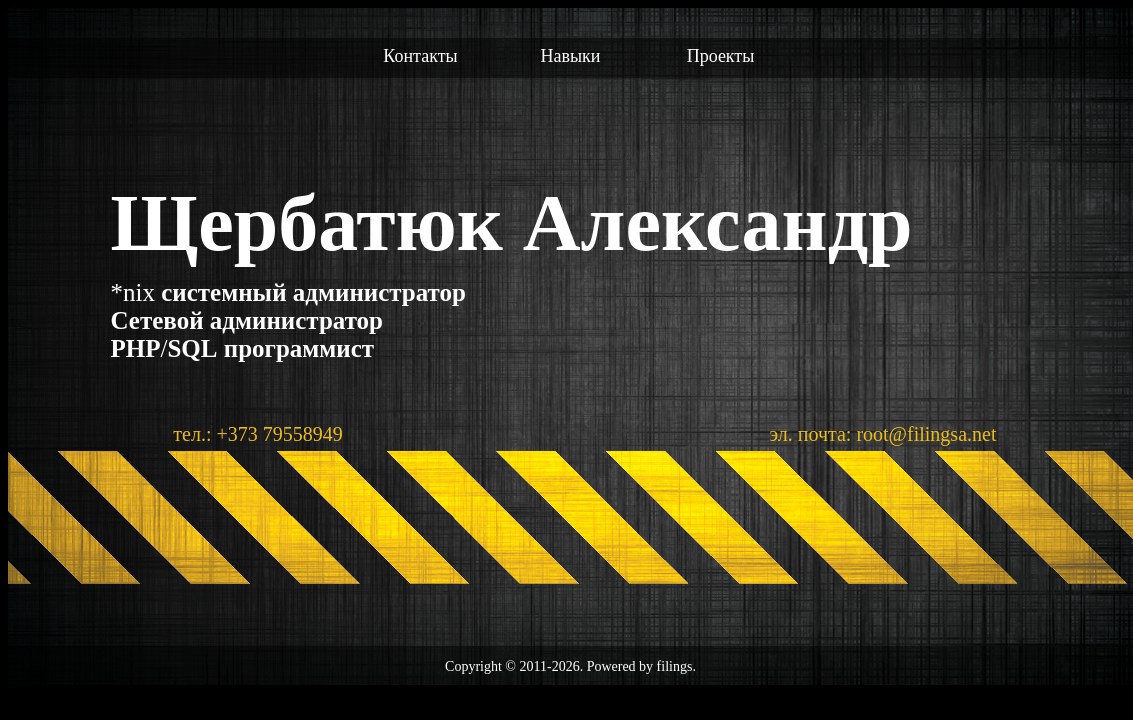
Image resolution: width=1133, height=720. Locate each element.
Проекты (721, 56)
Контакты (420, 56)
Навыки (571, 56)
